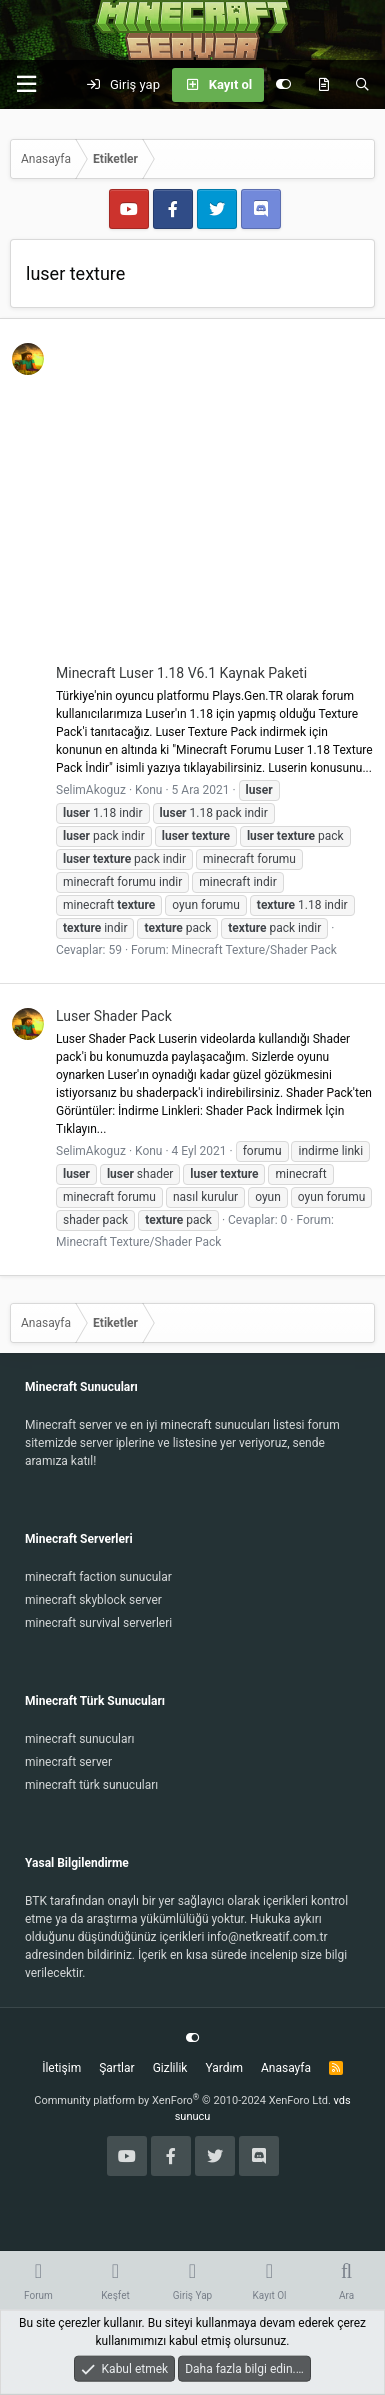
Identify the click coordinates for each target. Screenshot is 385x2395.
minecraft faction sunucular (98, 1577)
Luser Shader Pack (114, 1016)
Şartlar (116, 2068)
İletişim (61, 2068)
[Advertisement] (192, 501)
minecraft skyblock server (93, 1600)
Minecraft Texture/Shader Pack (254, 950)
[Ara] (362, 85)
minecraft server (68, 1762)
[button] (26, 84)
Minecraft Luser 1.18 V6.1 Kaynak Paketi (181, 673)
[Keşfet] (323, 85)
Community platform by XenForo (182, 2100)
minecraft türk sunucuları (91, 1785)
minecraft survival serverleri (98, 1623)
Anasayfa (286, 2068)
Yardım (224, 2068)
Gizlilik (170, 2068)
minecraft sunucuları (80, 1739)
